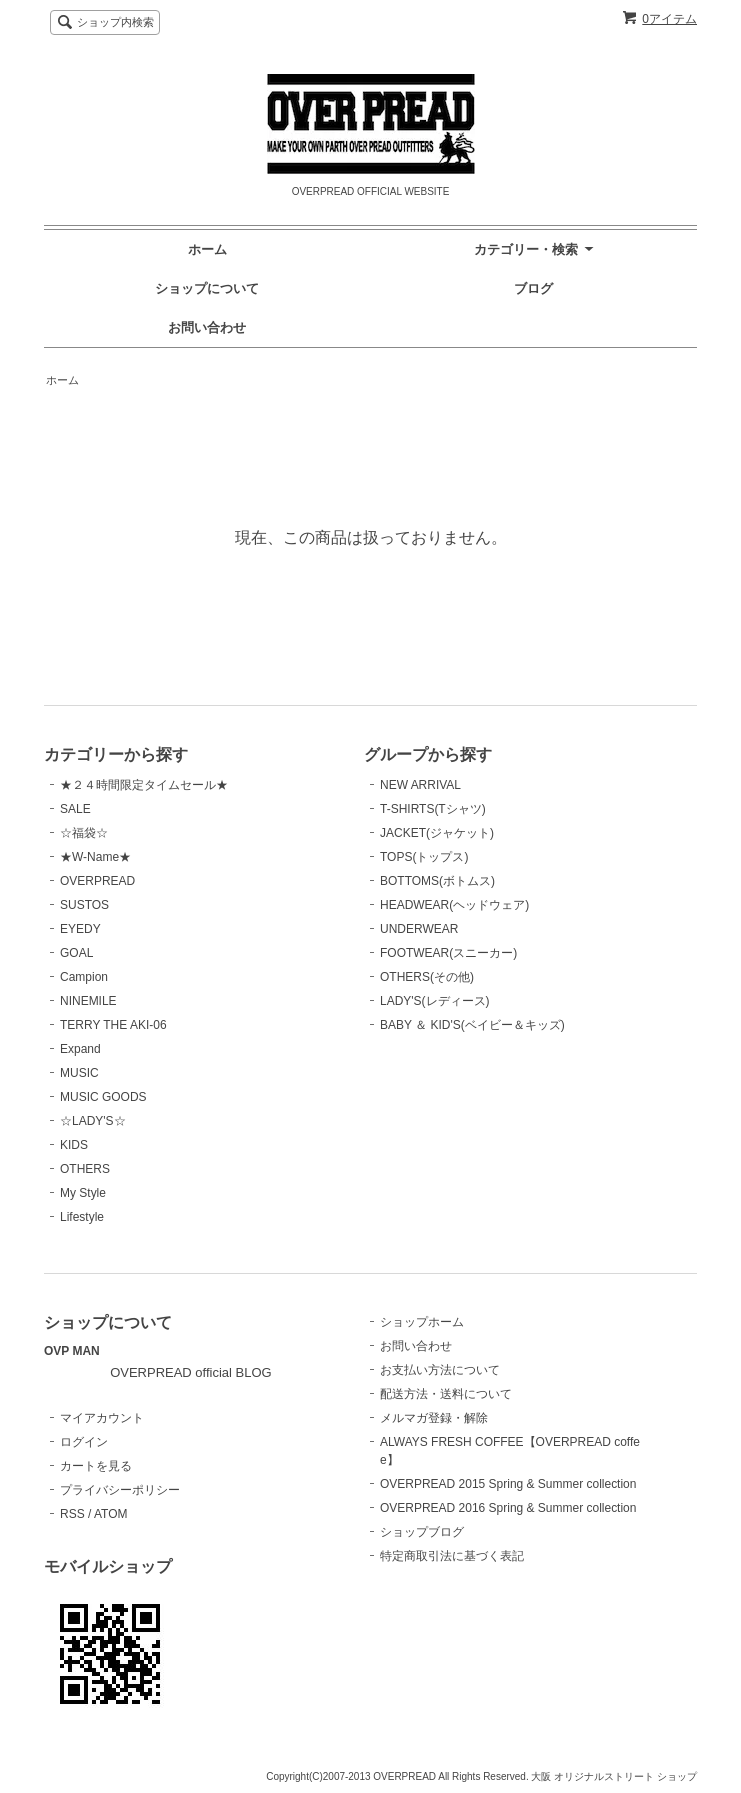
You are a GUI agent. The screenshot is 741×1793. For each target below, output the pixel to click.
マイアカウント (102, 1418)
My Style (83, 1193)
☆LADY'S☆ (93, 1121)
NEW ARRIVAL (420, 785)
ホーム (207, 249)
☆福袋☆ (84, 833)
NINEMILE (88, 1001)
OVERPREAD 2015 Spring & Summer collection (508, 1484)
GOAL (76, 953)
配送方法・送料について (446, 1394)
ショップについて (207, 288)
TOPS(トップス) (424, 857)
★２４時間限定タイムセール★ (144, 785)
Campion (84, 977)
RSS (72, 1514)
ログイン (84, 1442)
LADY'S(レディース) (435, 1001)
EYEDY (80, 929)
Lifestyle (82, 1217)
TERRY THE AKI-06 (113, 1025)
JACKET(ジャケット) (437, 833)
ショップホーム (422, 1322)
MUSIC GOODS (103, 1097)
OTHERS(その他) (427, 977)
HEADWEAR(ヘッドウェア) (454, 905)
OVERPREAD (97, 881)
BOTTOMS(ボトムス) (437, 881)
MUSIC (79, 1073)
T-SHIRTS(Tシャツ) (433, 809)
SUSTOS (84, 905)
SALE (75, 809)
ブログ (533, 288)
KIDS (74, 1145)
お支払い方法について (440, 1370)
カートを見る (96, 1466)
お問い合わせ (207, 327)
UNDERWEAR (419, 929)
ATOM (111, 1514)
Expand (80, 1049)
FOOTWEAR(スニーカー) (448, 953)
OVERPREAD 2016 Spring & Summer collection (508, 1508)
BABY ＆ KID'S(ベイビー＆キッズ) (472, 1025)
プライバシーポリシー (120, 1490)
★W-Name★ (95, 857)
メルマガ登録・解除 (434, 1418)
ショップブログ (422, 1532)
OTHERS (85, 1169)
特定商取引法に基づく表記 (452, 1556)
